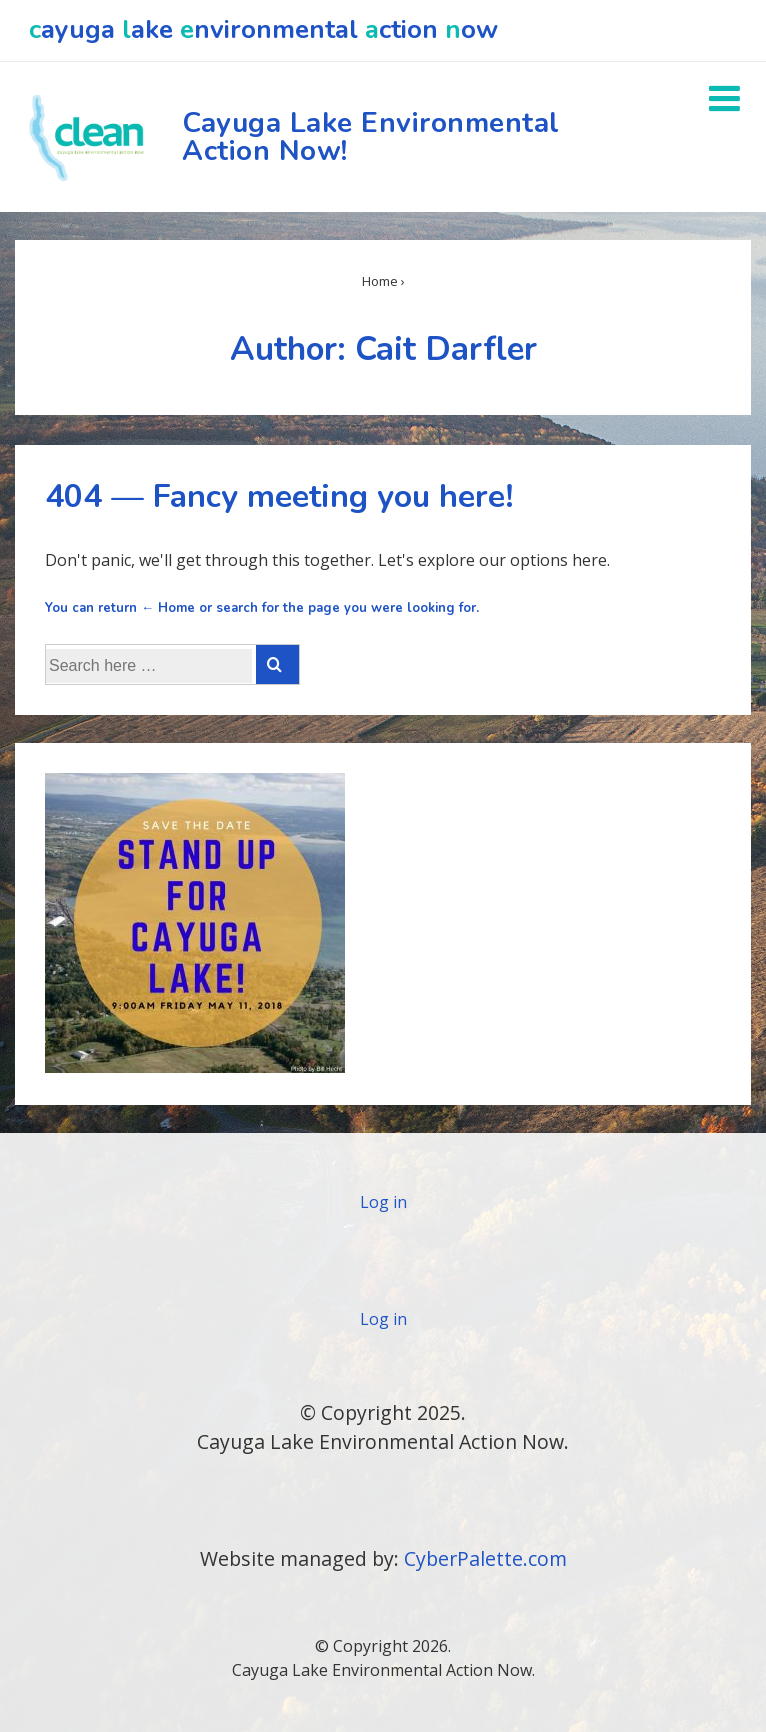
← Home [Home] (168, 608)
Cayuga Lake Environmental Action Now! (371, 137)
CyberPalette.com (485, 1558)
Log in (383, 1202)
